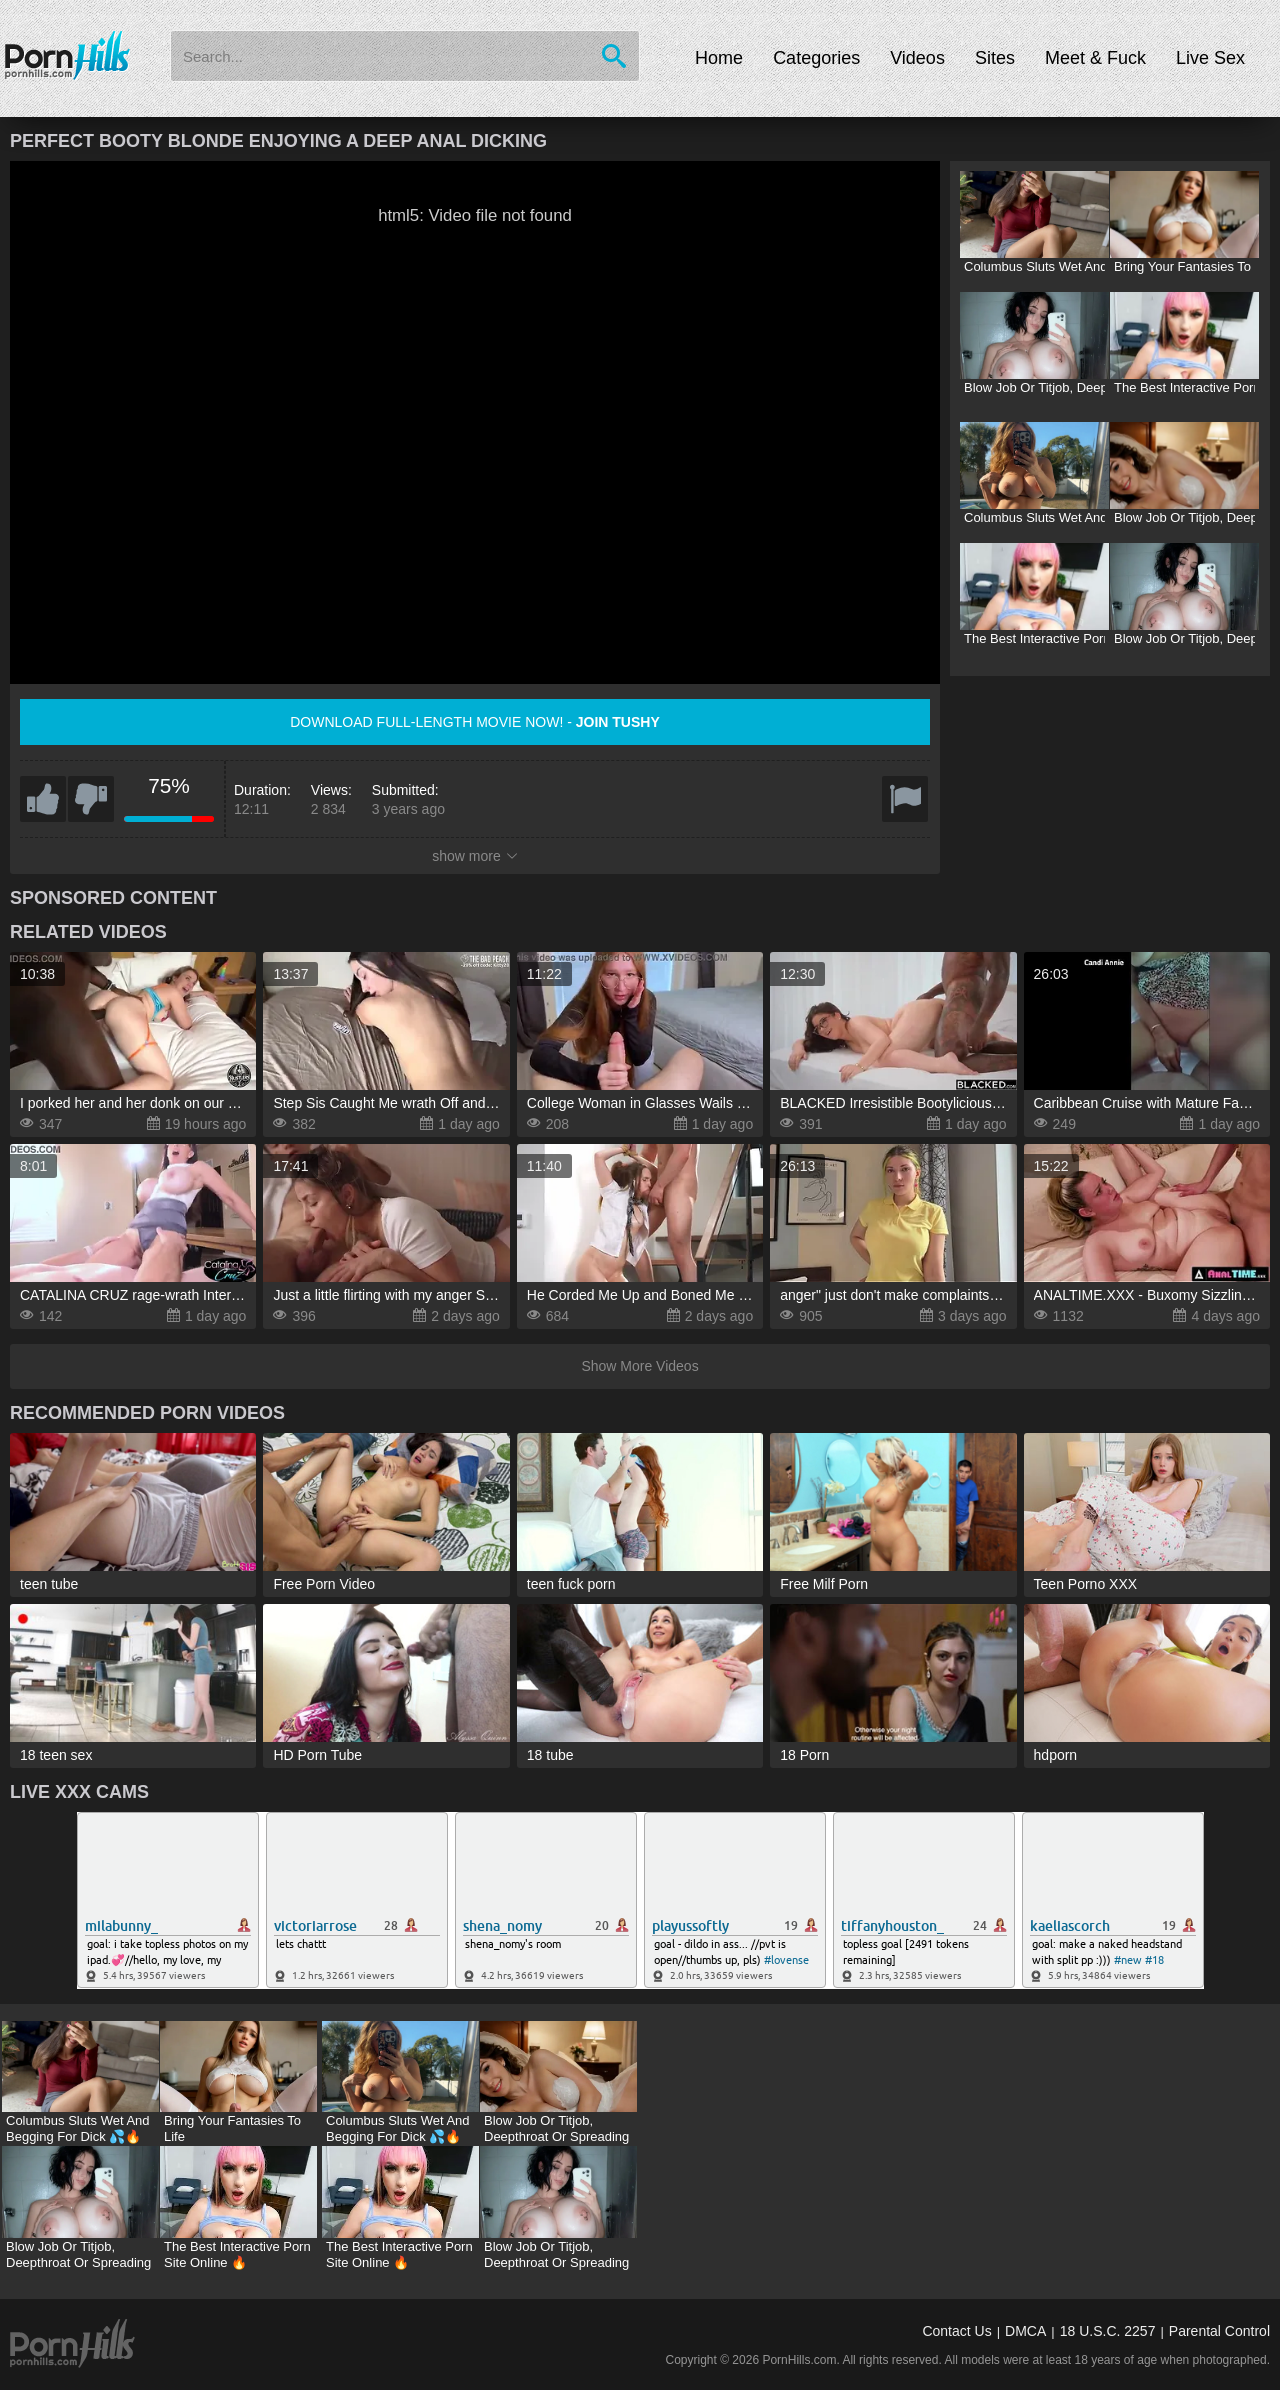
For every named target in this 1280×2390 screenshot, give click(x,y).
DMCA (1025, 2331)
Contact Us (956, 2331)
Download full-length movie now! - (474, 722)
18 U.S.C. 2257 (1108, 2331)
